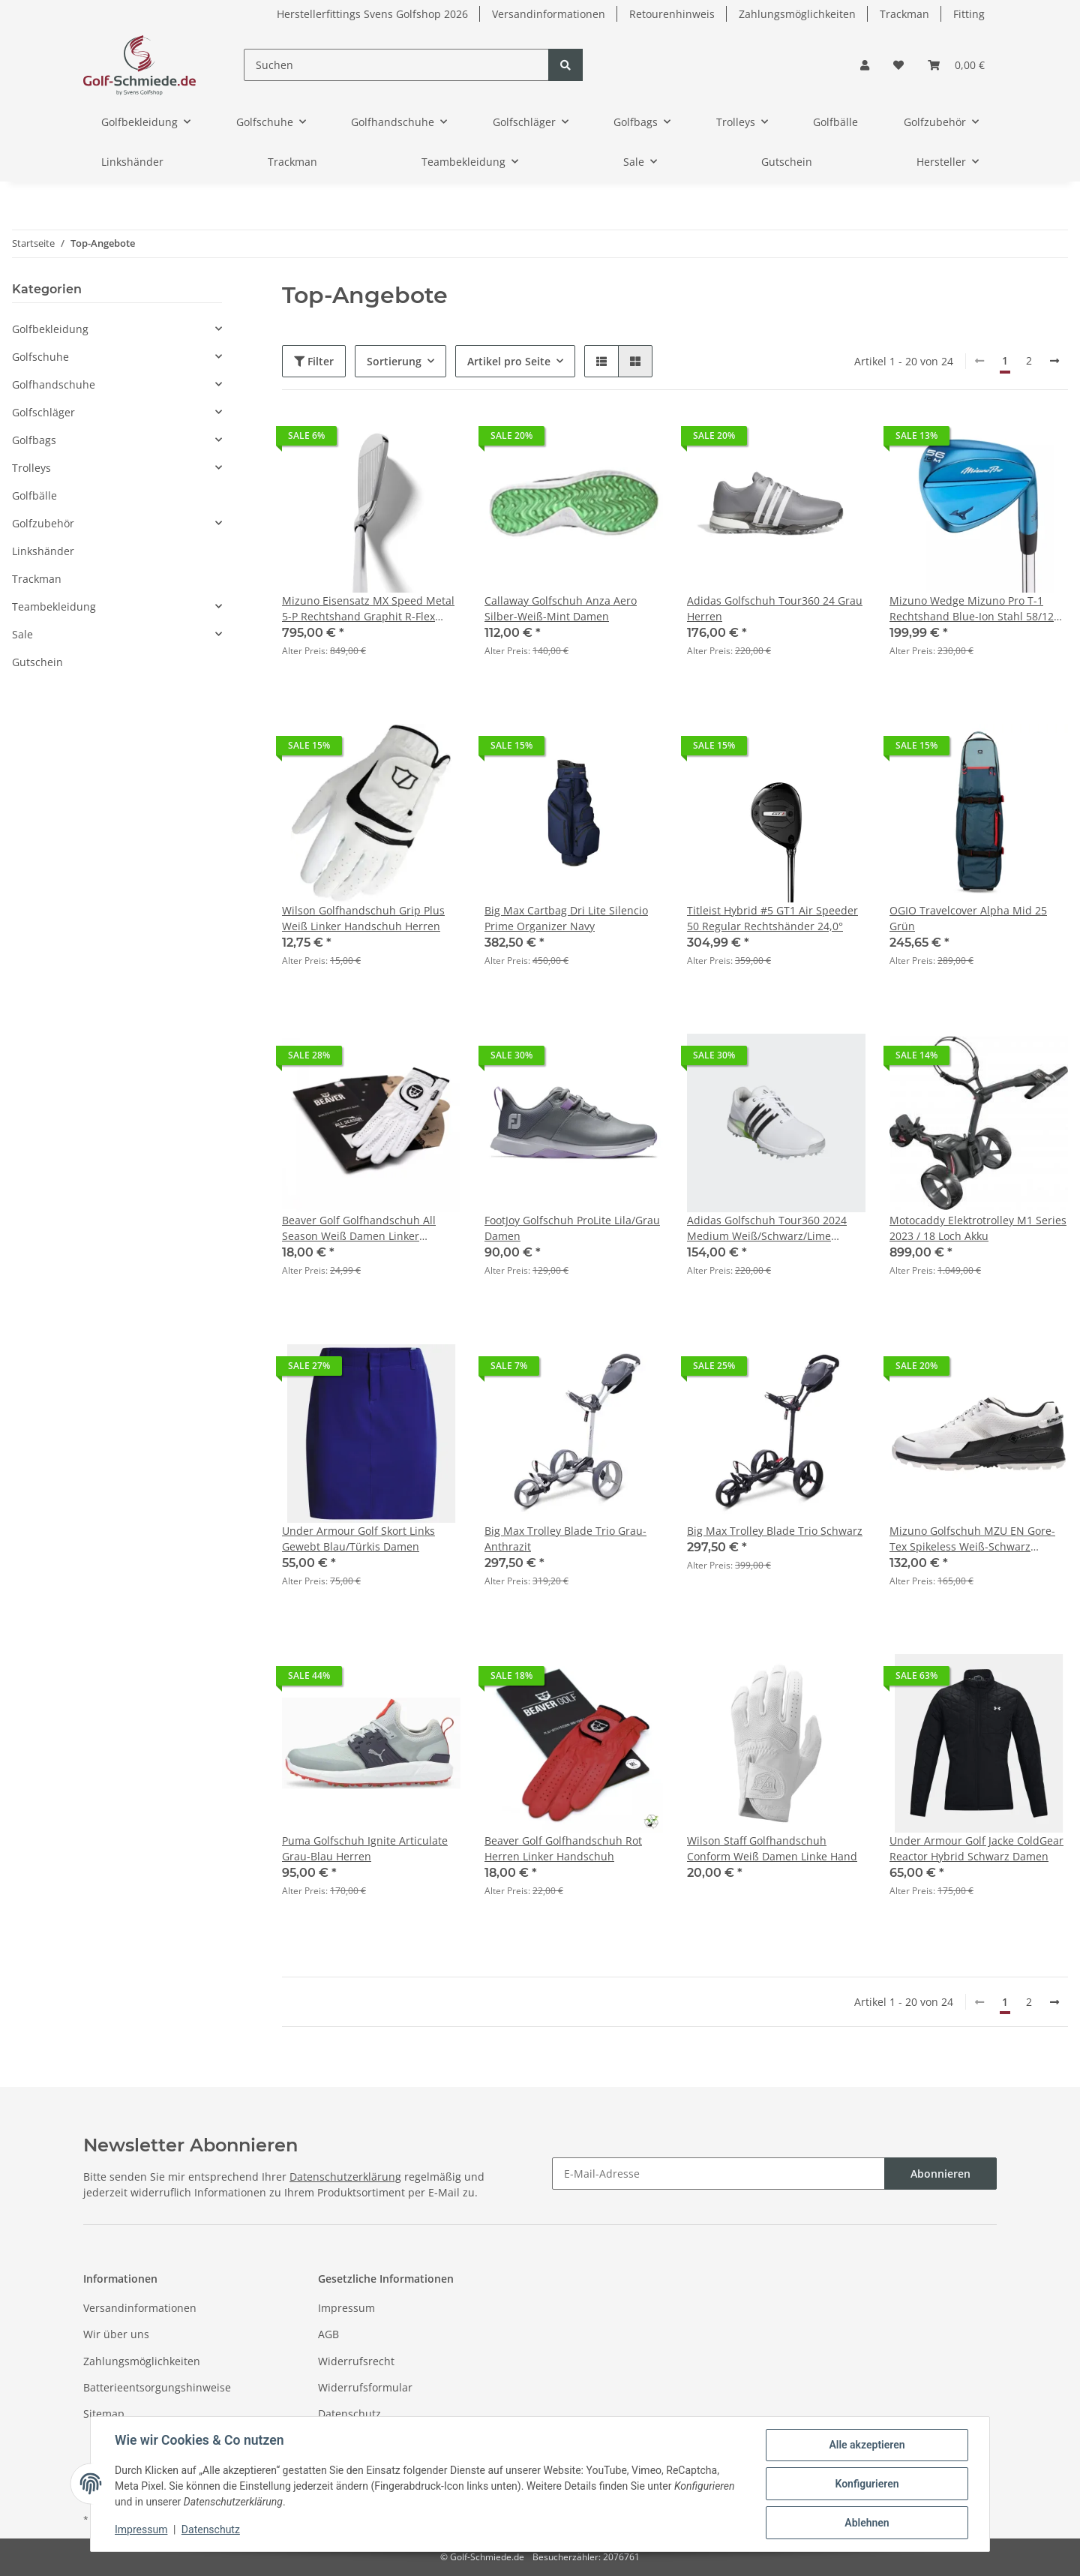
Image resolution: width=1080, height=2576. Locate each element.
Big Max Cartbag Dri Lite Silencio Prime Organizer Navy (566, 918)
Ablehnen (866, 2523)
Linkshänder (43, 551)
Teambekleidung (54, 606)
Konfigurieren (866, 2484)
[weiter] (1054, 361)
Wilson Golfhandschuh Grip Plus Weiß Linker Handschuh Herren (363, 918)
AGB (328, 2334)
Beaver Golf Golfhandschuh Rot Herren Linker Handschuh (563, 1848)
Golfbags (34, 440)
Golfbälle (34, 495)
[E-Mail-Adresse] (718, 2173)
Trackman (904, 14)
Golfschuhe (40, 357)
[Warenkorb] (956, 65)
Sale (22, 634)
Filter (314, 361)
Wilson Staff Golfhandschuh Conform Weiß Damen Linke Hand (772, 1848)
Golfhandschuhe (53, 384)
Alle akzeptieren (866, 2445)
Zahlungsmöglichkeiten (797, 14)
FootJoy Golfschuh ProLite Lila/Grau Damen (572, 1228)
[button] (864, 65)
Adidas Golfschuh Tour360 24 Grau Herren (774, 608)
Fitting (969, 14)
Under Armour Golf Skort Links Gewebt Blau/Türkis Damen (358, 1539)
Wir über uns (116, 2334)
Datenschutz (349, 2413)
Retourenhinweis (672, 14)
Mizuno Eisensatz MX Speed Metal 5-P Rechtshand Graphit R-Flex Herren (368, 608)
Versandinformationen (548, 14)
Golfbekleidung (50, 329)
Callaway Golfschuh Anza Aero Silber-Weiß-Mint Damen (560, 608)
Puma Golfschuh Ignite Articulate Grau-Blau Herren (365, 1848)
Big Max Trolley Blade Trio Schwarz (774, 1531)
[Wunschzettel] (898, 65)
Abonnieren (940, 2173)
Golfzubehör (43, 523)
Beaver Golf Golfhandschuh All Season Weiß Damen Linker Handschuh (359, 1228)
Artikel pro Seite (508, 361)
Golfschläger (43, 412)
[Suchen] (396, 65)
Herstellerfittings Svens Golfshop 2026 (372, 14)
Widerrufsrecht (356, 2361)
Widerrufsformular (365, 2387)
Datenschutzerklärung (345, 2176)
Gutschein (37, 662)
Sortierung (394, 361)
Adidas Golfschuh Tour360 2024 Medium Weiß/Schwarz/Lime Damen (767, 1228)
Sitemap (103, 2413)
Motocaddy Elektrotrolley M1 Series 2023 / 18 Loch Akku (978, 1228)
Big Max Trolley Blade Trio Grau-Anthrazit (565, 1539)
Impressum (346, 2308)
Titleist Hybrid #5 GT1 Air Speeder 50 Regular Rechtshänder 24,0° (772, 918)
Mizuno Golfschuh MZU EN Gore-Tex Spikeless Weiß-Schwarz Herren (972, 1539)
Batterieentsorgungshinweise (157, 2387)
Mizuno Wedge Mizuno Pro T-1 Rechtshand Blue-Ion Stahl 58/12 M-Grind (972, 608)
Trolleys (31, 468)
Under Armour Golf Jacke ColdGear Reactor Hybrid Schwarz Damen (977, 1848)
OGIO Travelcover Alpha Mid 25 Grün (968, 918)
